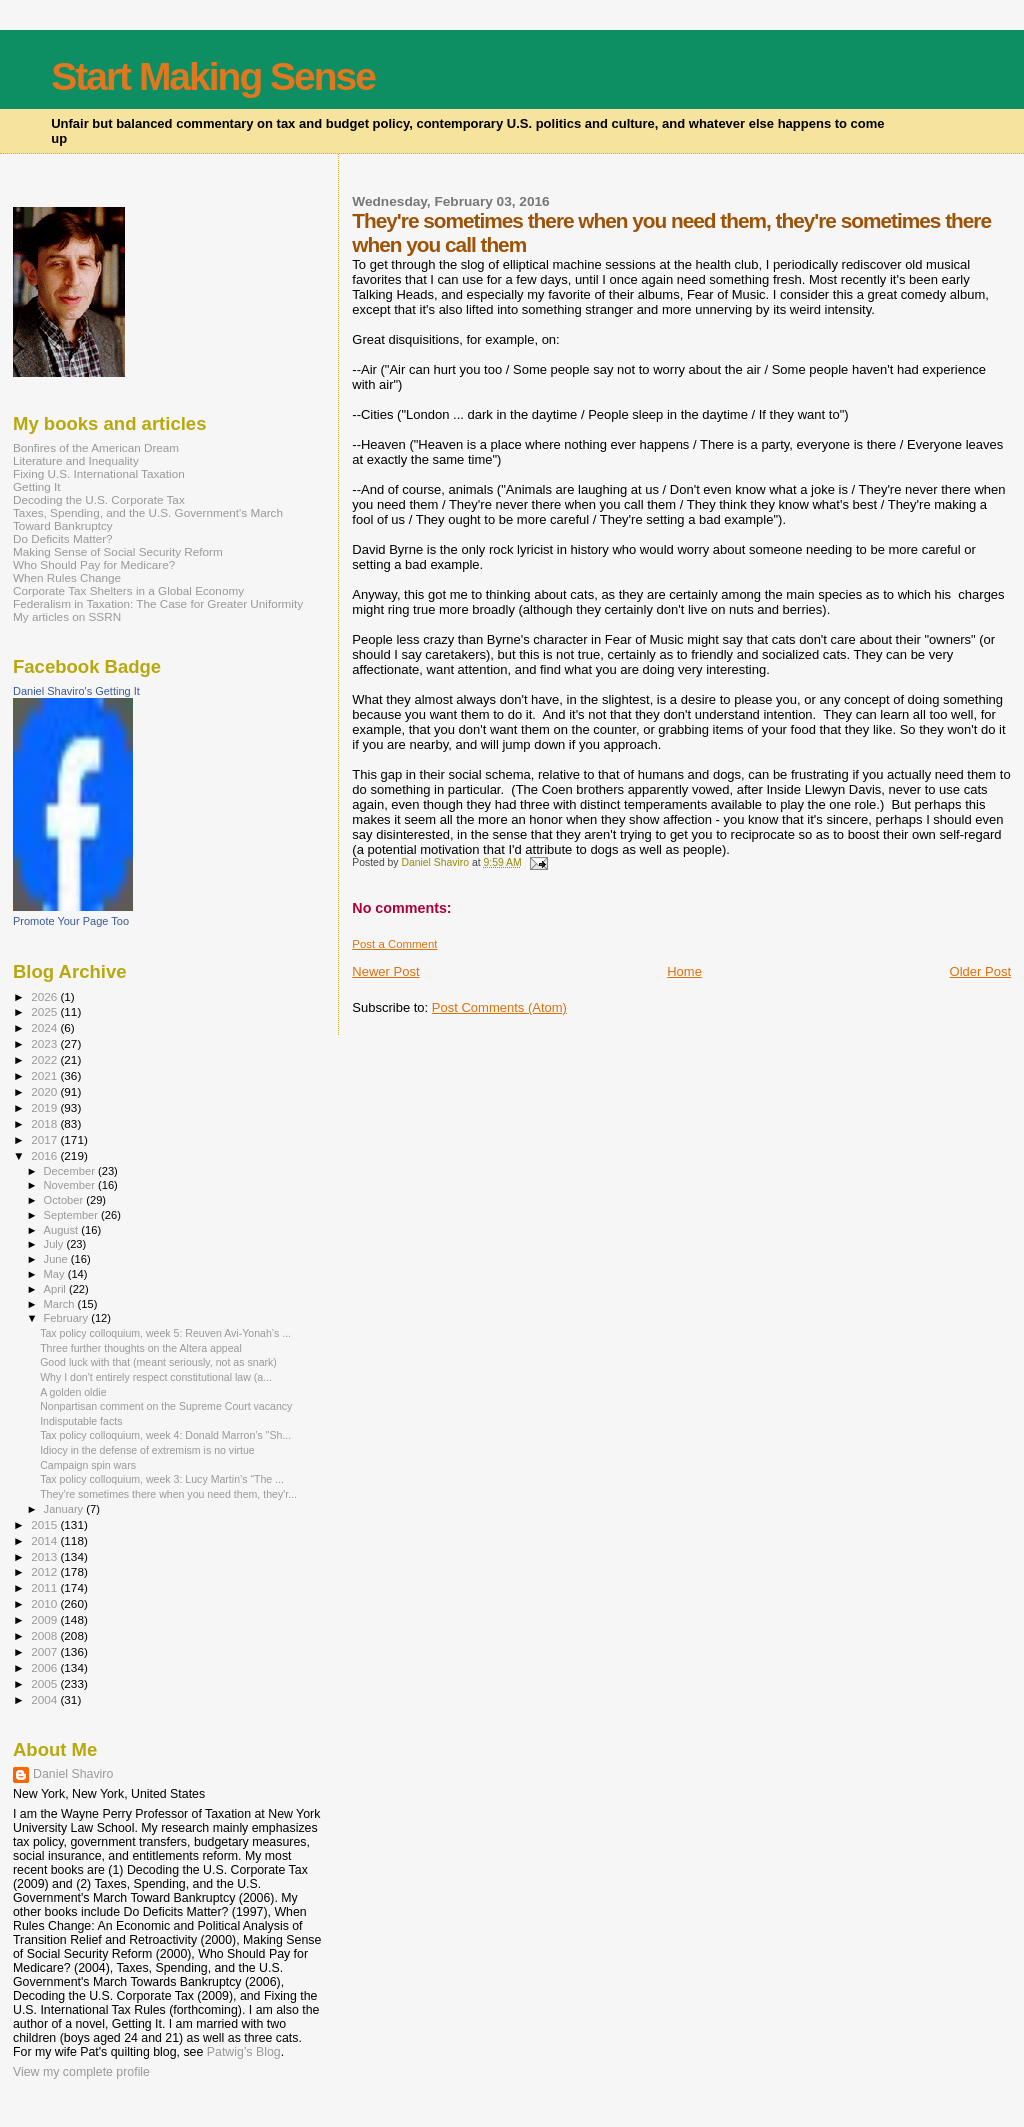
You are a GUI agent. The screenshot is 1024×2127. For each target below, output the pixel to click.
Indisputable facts (81, 1421)
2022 (45, 1059)
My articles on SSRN (67, 616)
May (56, 1274)
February (68, 1318)
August (63, 1230)
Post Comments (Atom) (499, 1007)
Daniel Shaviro (73, 1774)
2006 (45, 1667)
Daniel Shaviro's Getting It (76, 691)
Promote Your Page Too (71, 921)
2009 (45, 1619)
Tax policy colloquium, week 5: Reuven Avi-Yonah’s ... (165, 1333)
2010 (45, 1603)
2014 (45, 1540)
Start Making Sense (213, 76)
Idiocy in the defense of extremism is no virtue (147, 1450)
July (55, 1244)
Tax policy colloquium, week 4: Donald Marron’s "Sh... (165, 1435)
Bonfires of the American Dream (96, 447)
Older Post (980, 971)
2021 (45, 1075)
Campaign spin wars (88, 1465)
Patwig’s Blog (244, 2052)
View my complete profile (81, 2072)
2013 (45, 1556)
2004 (45, 1699)
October (65, 1200)
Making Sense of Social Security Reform (118, 551)
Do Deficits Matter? (63, 538)
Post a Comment (394, 944)
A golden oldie (73, 1392)
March (61, 1304)
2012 (45, 1571)
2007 (45, 1651)
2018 (45, 1123)
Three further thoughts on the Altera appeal (141, 1348)
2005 (45, 1683)
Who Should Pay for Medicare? (94, 564)
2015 (45, 1524)
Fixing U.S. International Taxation (99, 473)
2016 (45, 1155)
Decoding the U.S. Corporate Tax (99, 499)
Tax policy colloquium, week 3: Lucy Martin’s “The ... (162, 1479)
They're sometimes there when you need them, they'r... (168, 1494)
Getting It (37, 486)
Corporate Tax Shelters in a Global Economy (128, 590)
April (56, 1289)
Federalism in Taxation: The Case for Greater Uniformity (158, 603)
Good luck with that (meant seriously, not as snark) (158, 1362)
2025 (45, 1011)
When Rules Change (67, 577)
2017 (45, 1139)
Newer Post (385, 971)
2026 (45, 996)
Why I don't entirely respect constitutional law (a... (156, 1377)
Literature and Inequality (76, 460)
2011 (45, 1587)
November (71, 1185)
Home (684, 971)
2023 (45, 1043)
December (71, 1171)
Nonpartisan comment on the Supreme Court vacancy (166, 1406)
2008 (45, 1635)
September (73, 1215)
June (57, 1259)
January (65, 1509)
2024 (45, 1027)
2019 (45, 1107)
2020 (45, 1091)
